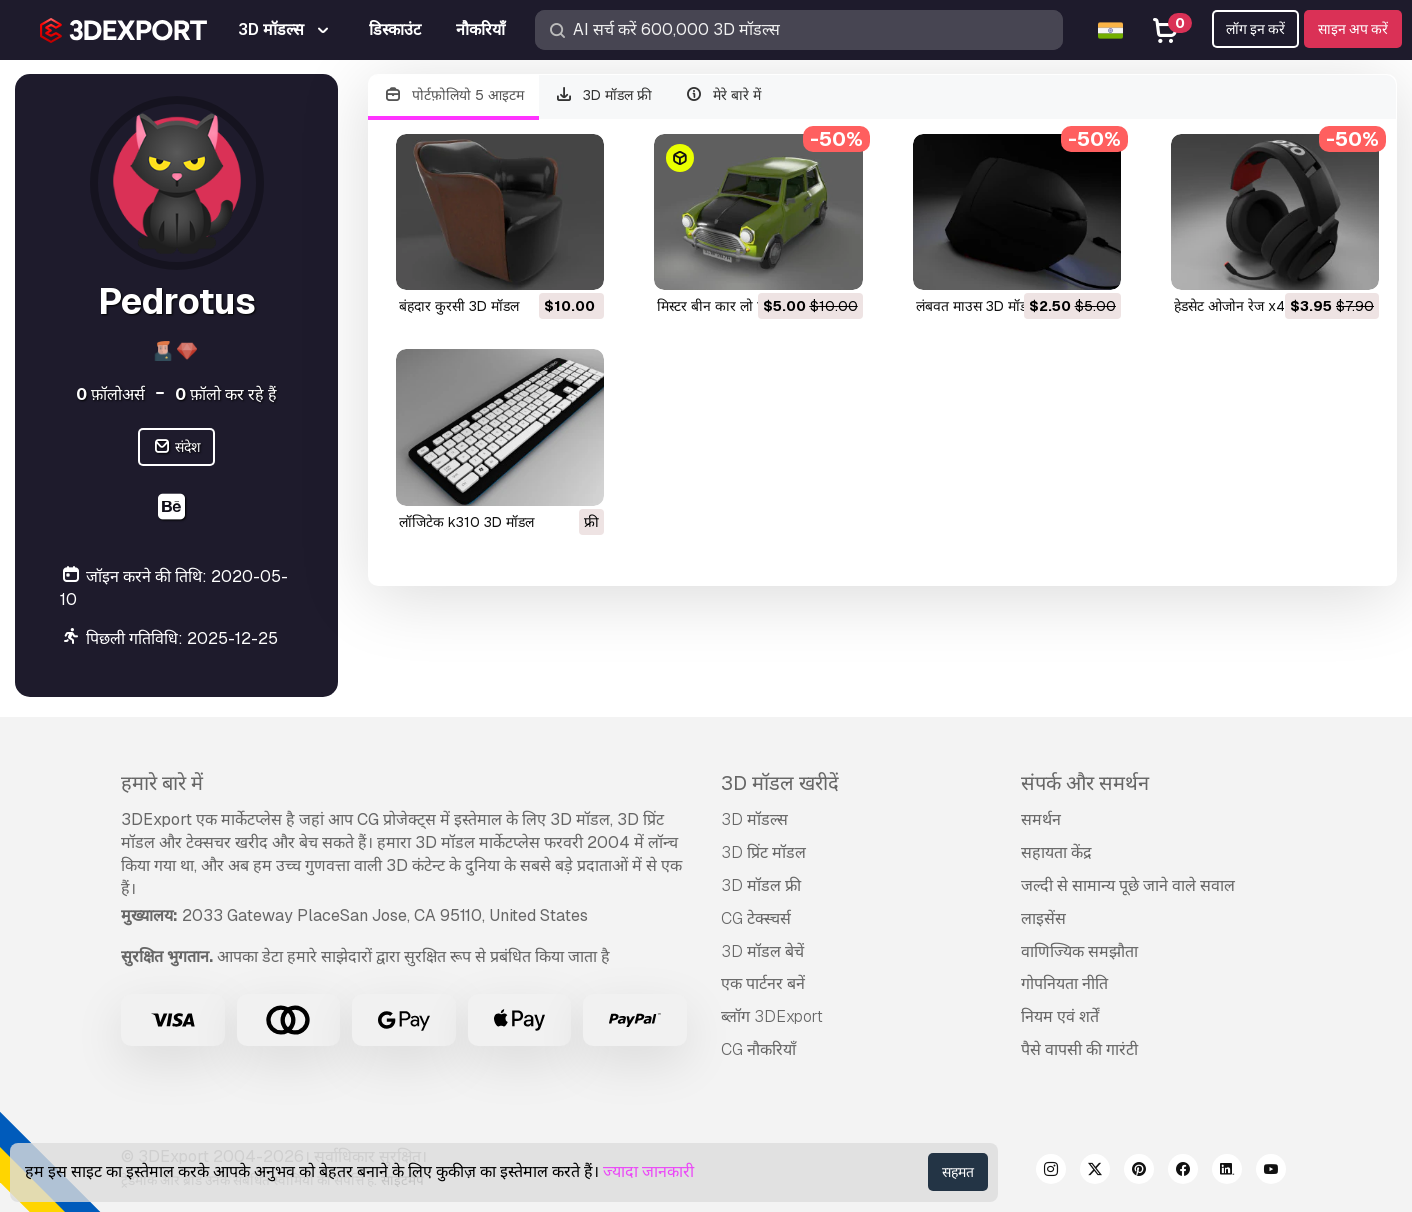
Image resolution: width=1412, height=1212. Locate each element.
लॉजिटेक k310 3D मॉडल (466, 522)
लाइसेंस (1043, 918)
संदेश (176, 447)
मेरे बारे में (722, 95)
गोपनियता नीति (1064, 983)
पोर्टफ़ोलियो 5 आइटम (453, 95)
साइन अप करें (1353, 29)
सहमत (958, 1172)
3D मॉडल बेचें (762, 951)
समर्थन (1041, 819)
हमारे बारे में (162, 783)
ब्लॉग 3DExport (772, 1016)
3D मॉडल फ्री (604, 95)
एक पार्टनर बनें (763, 983)
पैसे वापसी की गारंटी (1079, 1049)
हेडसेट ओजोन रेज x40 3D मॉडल (1261, 306)
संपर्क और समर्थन (1085, 783)
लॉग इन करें (1255, 29)
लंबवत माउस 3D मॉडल (976, 306)
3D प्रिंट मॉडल (763, 852)
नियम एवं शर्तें (1060, 1016)
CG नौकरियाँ (758, 1049)
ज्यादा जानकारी (648, 1171)
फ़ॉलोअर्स (110, 394)
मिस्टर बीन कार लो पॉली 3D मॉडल (746, 306)
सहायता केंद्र (1056, 852)
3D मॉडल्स (754, 819)
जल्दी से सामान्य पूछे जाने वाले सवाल (1128, 885)
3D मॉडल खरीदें (780, 783)
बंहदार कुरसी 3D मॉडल (459, 306)
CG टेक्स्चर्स (756, 918)
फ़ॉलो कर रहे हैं (226, 394)
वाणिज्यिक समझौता (1079, 951)
